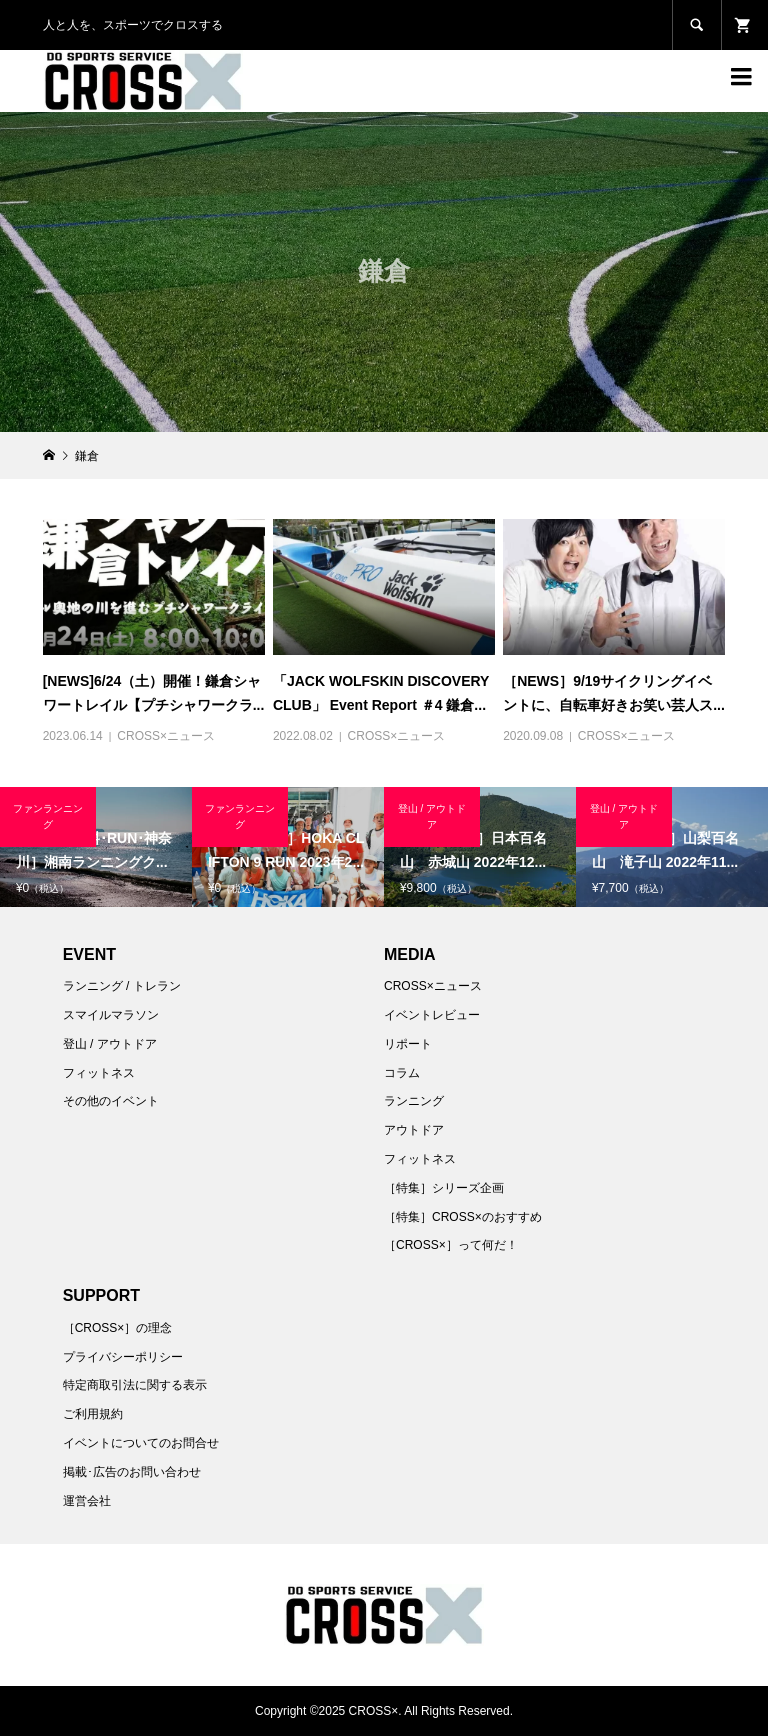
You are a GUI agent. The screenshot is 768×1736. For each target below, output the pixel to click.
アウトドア (414, 1130)
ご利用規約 (93, 1414)
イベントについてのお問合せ (141, 1443)
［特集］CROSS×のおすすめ (463, 1217)
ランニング (414, 1101)
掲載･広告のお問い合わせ (132, 1472)
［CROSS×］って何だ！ (451, 1245)
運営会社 (87, 1501)
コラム (402, 1073)
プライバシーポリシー (123, 1357)
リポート (408, 1044)
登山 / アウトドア (110, 1044)
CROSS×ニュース (166, 736)
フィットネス (99, 1073)
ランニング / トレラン (122, 986)
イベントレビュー (432, 1015)
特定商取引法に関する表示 (135, 1385)
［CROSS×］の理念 (118, 1328)
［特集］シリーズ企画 (444, 1188)
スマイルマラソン (111, 1015)
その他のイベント (111, 1101)
